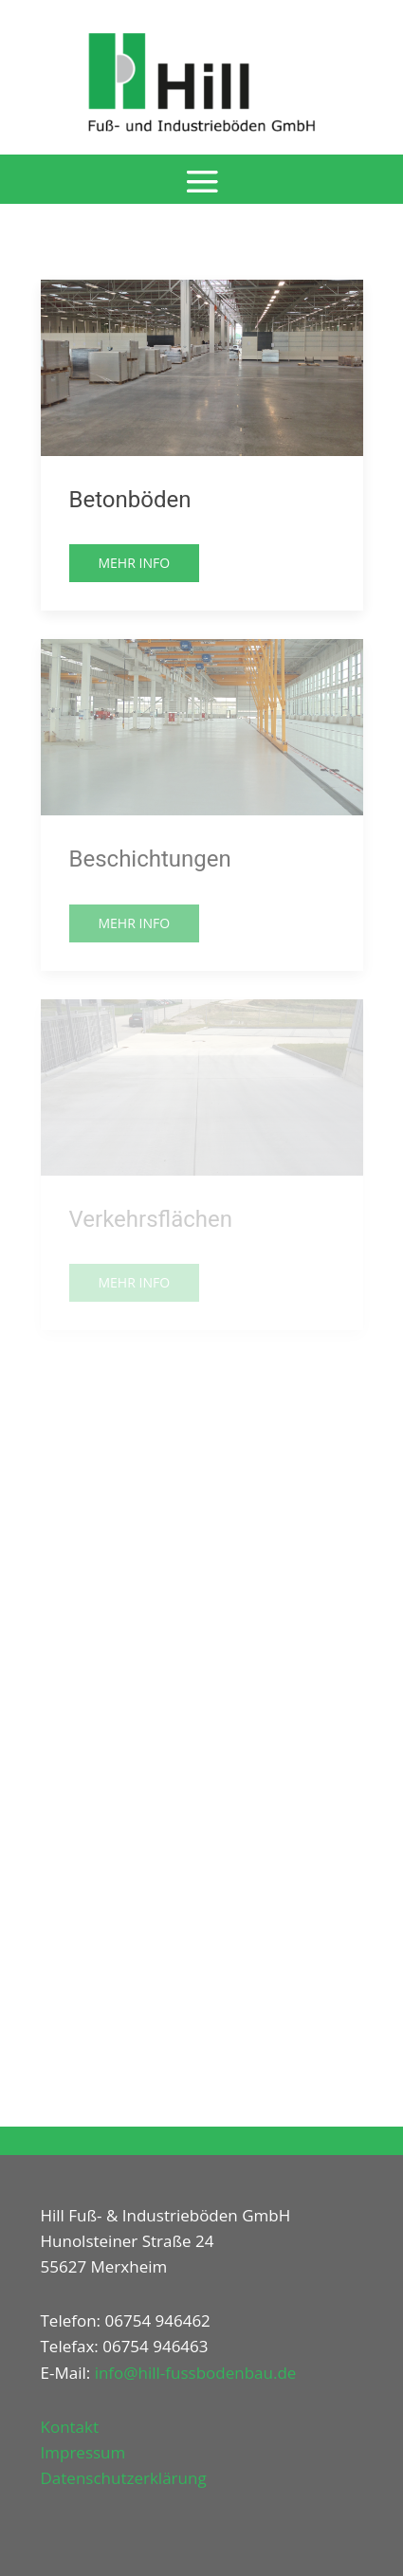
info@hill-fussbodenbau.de (196, 2373)
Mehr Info (135, 563)
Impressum (83, 2452)
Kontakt (70, 2427)
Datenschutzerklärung (124, 2478)
